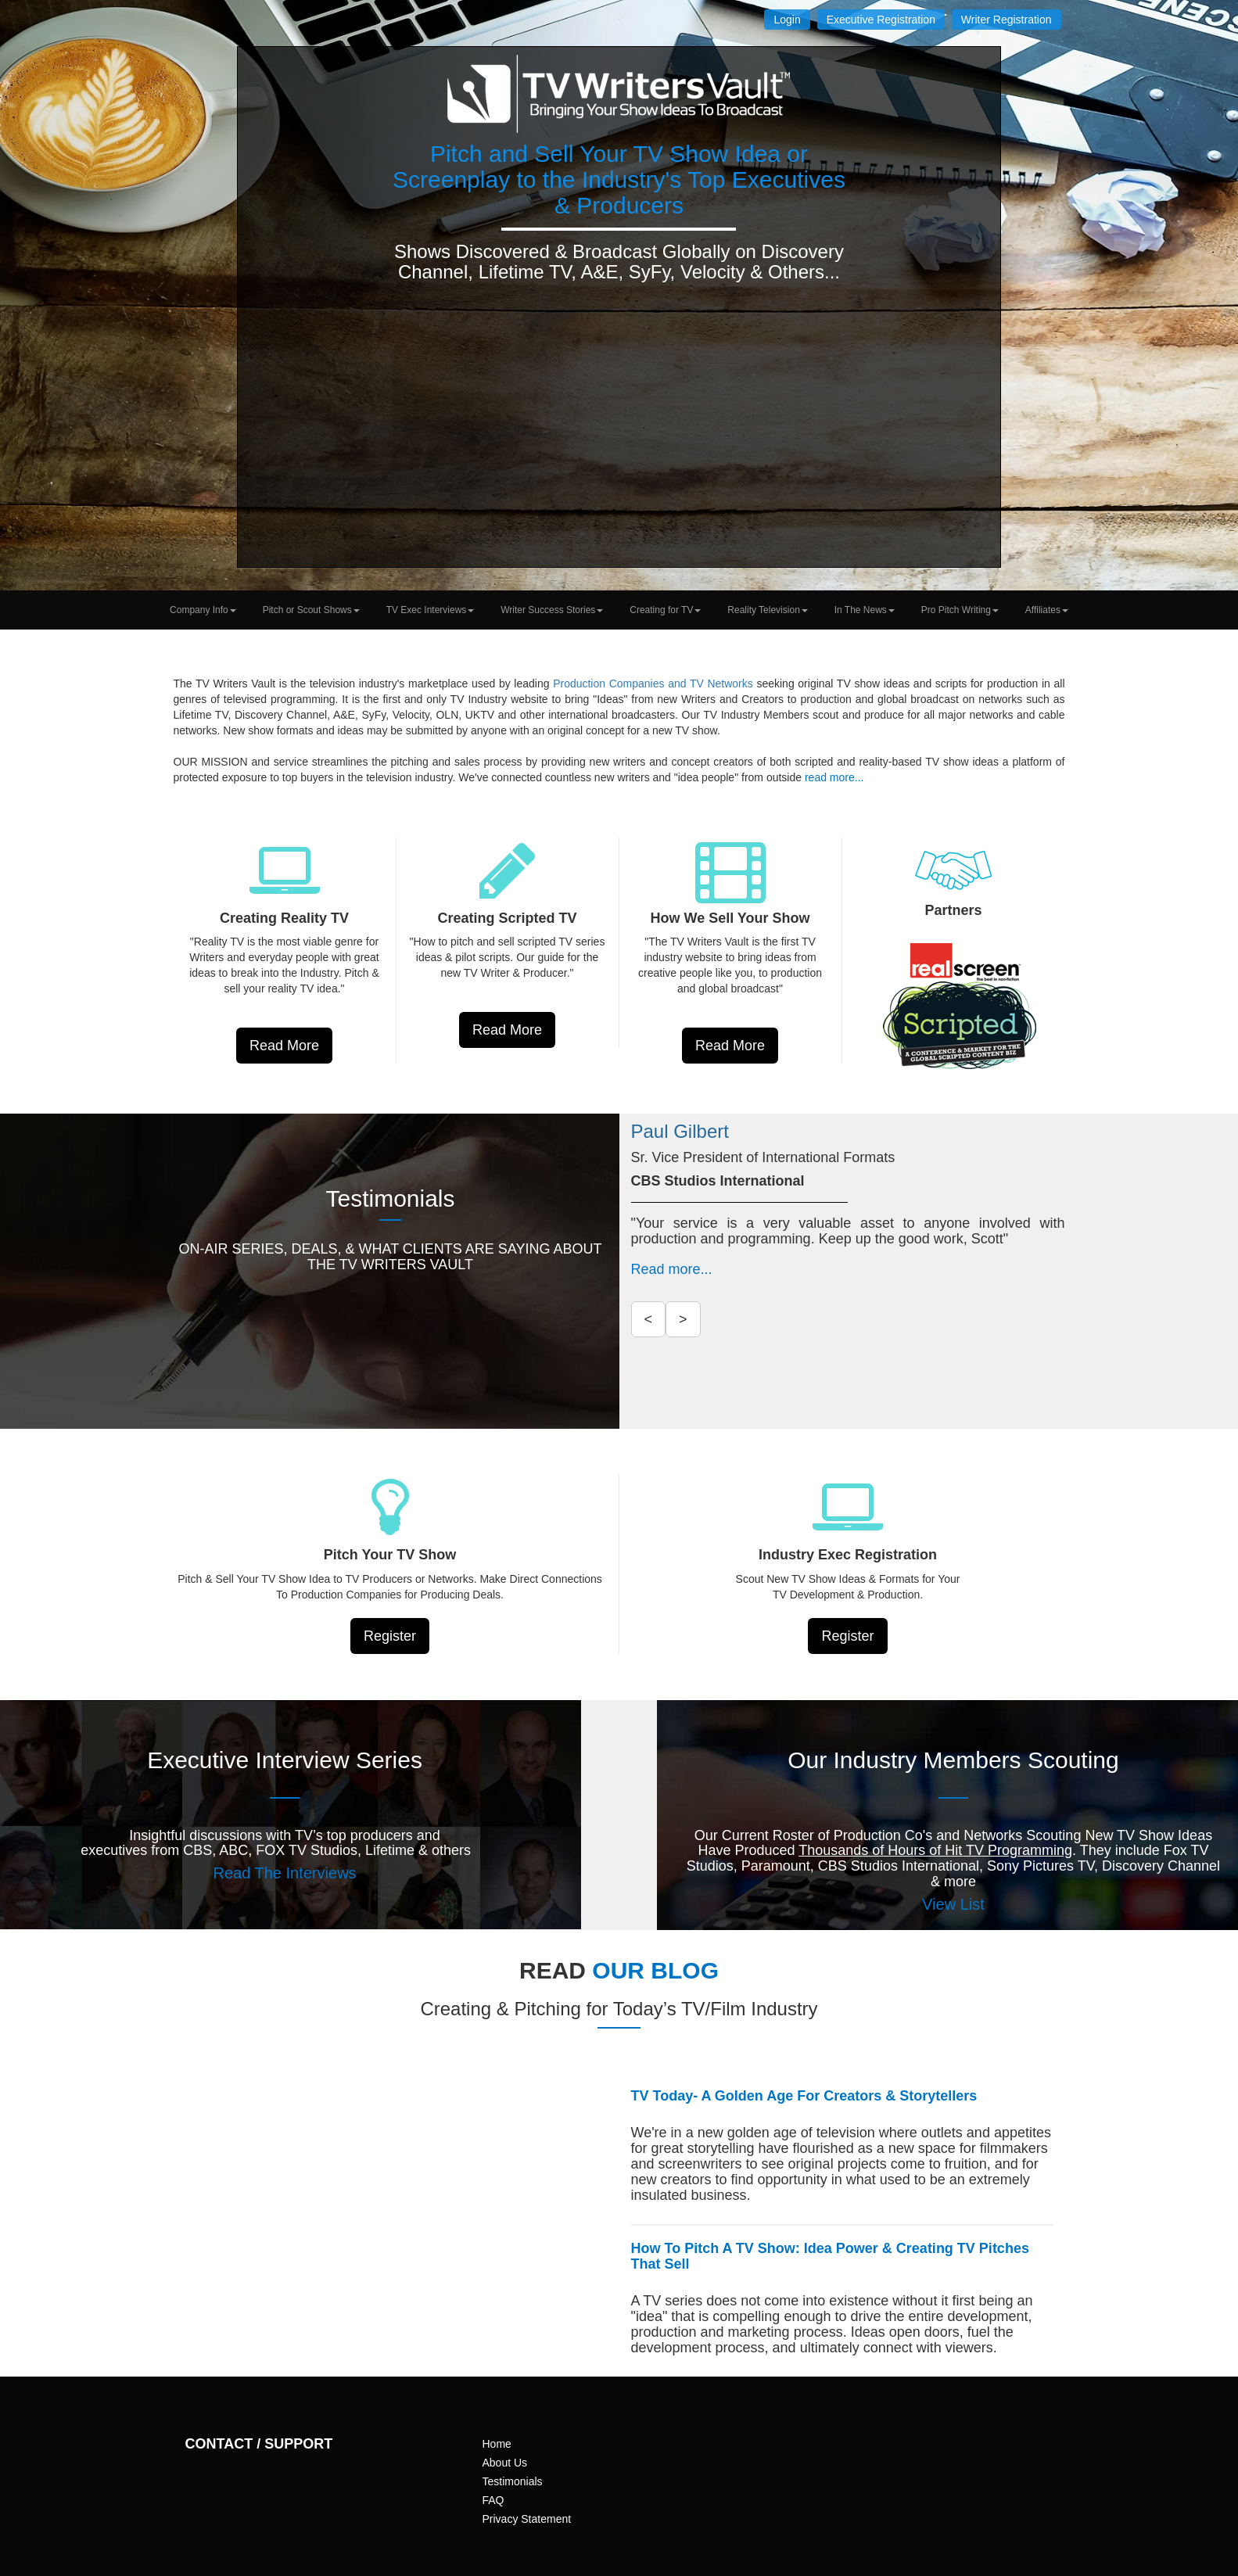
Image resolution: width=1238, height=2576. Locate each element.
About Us (505, 2462)
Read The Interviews (285, 1873)
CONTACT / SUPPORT (259, 2444)
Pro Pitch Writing (960, 610)
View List (953, 1904)
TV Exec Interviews (430, 610)
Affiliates (1046, 610)
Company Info (203, 610)
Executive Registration (881, 19)
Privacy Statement (527, 2519)
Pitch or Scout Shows (311, 610)
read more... (834, 777)
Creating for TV (665, 610)
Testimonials (513, 2481)
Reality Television (767, 610)
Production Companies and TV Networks (654, 683)
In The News (864, 610)
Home (497, 2444)
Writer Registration (1006, 19)
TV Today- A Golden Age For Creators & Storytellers (804, 2096)
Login (786, 19)
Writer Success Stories (552, 610)
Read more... (671, 1269)
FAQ (493, 2500)
